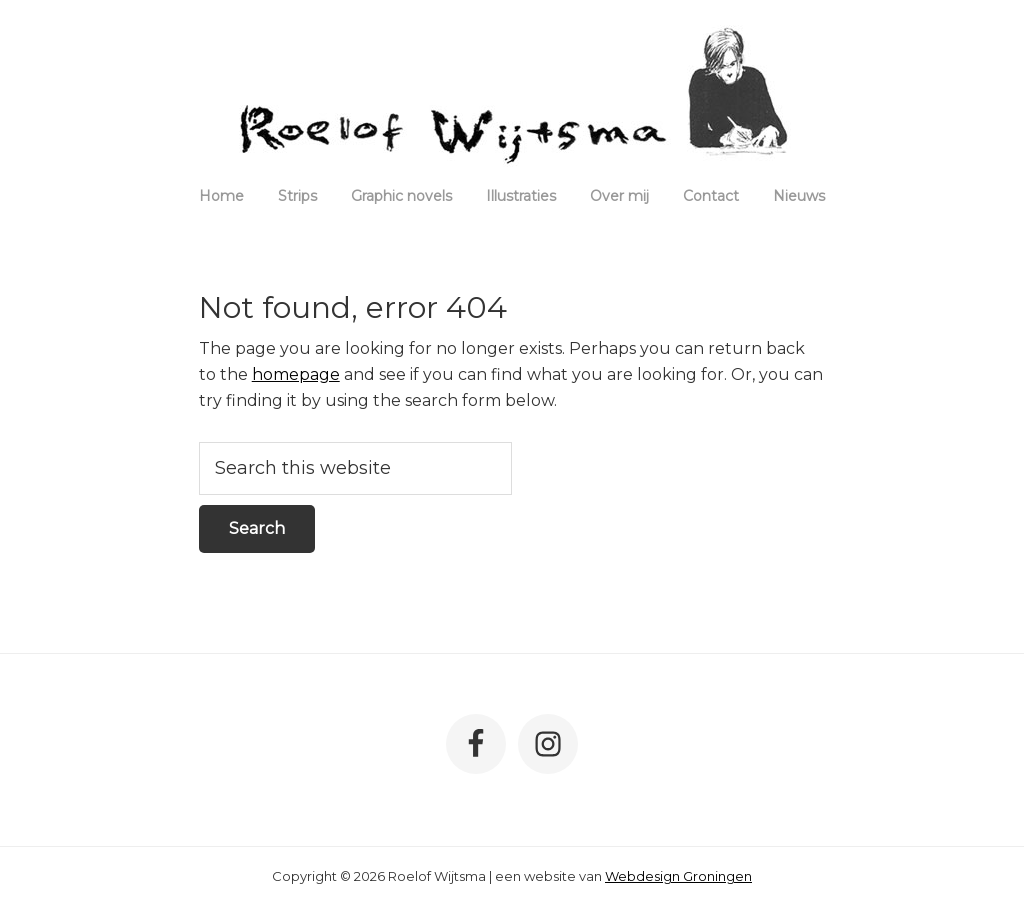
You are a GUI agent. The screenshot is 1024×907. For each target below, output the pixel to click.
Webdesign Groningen (678, 876)
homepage (296, 374)
